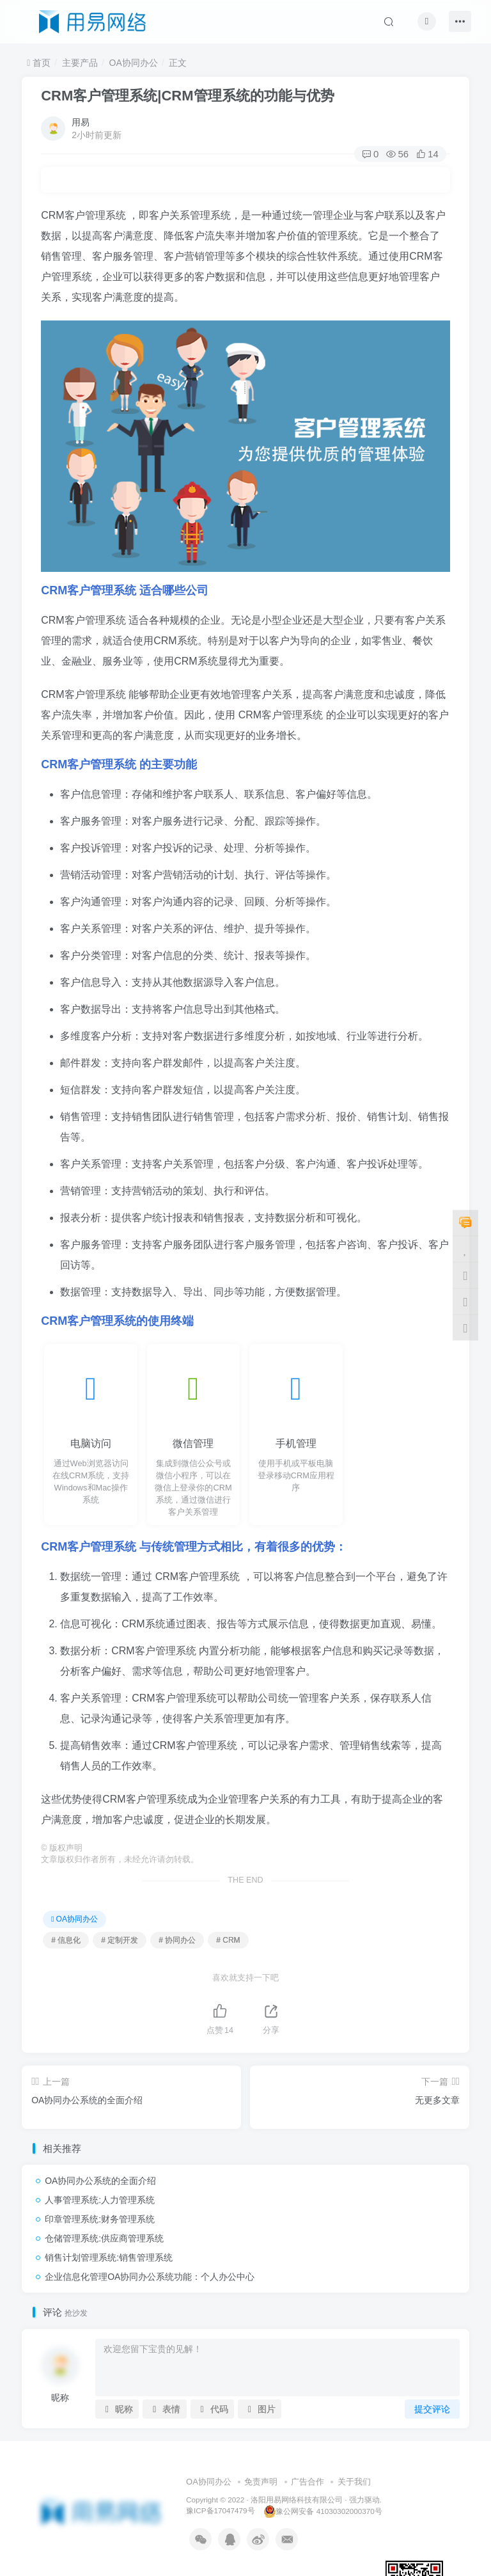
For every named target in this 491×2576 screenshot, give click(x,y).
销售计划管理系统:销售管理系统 (109, 2257)
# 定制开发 (119, 1940)
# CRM (228, 1940)
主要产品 (80, 63)
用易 (81, 122)
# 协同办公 (177, 1940)
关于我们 (354, 2481)
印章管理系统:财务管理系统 (100, 2219)
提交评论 (432, 2409)
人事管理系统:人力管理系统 (100, 2200)
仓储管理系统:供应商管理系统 (104, 2238)
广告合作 (307, 2481)
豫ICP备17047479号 (220, 2511)
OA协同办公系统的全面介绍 (100, 2181)
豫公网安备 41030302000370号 (323, 2511)
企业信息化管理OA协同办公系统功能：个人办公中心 (149, 2277)
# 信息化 (66, 1940)
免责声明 (260, 2481)
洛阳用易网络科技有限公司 (297, 2499)
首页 (39, 63)
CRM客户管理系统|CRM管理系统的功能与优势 (187, 96)
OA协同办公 (133, 63)
